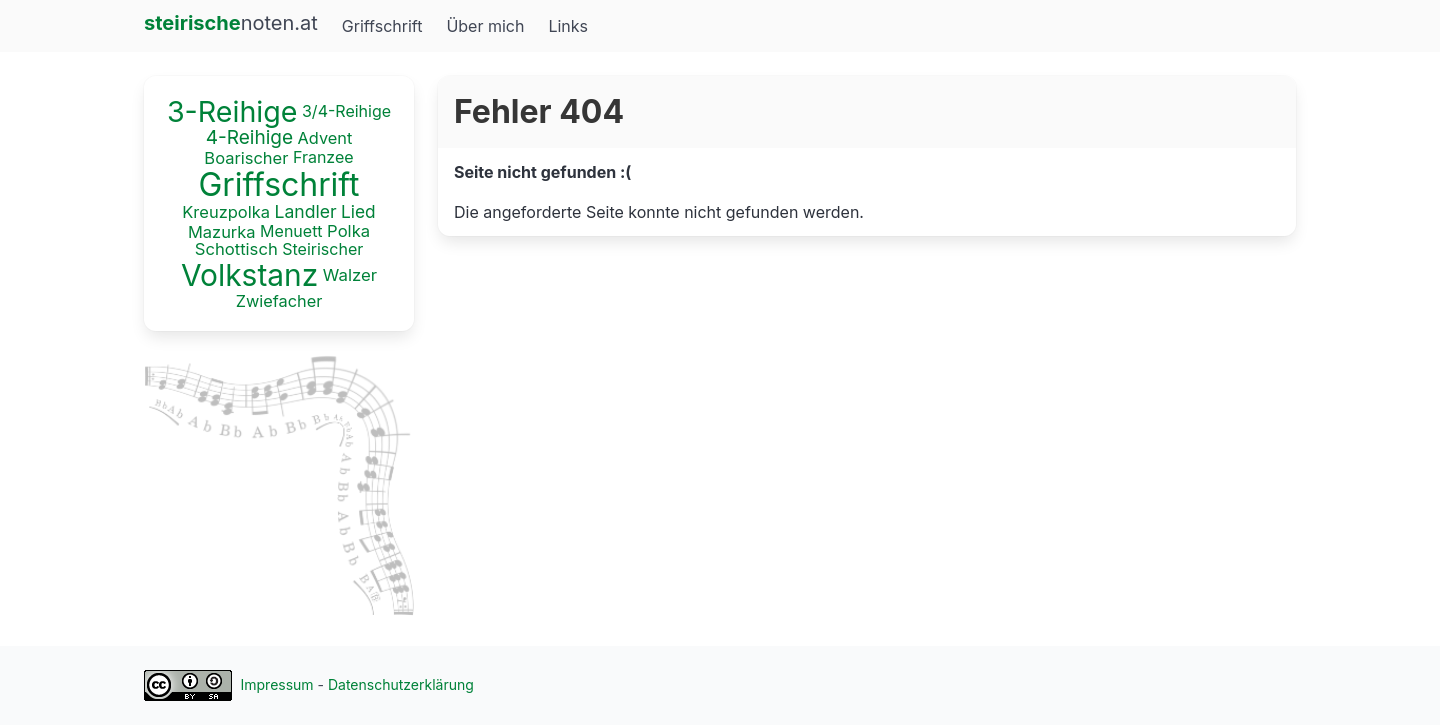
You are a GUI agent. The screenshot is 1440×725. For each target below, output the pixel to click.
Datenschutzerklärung (401, 684)
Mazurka (222, 231)
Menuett (291, 230)
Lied (358, 211)
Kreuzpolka (226, 212)
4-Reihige (249, 137)
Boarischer (246, 158)
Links (568, 26)
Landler (305, 211)
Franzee (323, 157)
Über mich (485, 26)
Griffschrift (382, 26)
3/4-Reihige (346, 111)
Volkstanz (249, 275)
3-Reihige (232, 111)
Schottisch (236, 250)
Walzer (350, 275)
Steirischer (322, 249)
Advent (325, 137)
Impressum (277, 684)
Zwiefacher (279, 301)
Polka (348, 231)
